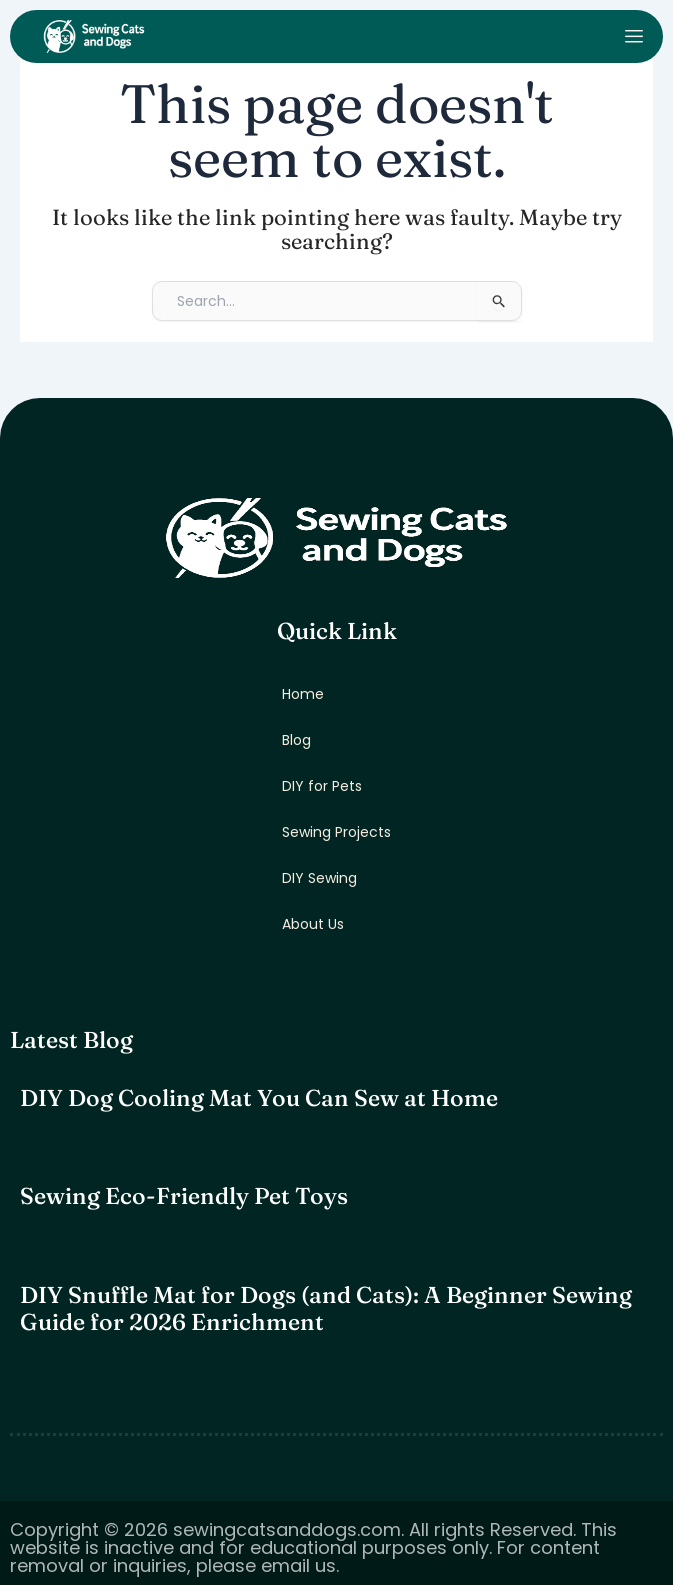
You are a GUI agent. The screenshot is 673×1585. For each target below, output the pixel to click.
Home (303, 694)
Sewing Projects (336, 832)
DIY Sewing (319, 878)
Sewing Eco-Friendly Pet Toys (184, 1196)
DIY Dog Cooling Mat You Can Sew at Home (259, 1098)
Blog (296, 740)
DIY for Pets (322, 786)
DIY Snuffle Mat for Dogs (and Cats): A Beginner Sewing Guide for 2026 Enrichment (326, 1309)
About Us (313, 924)
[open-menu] (634, 36)
